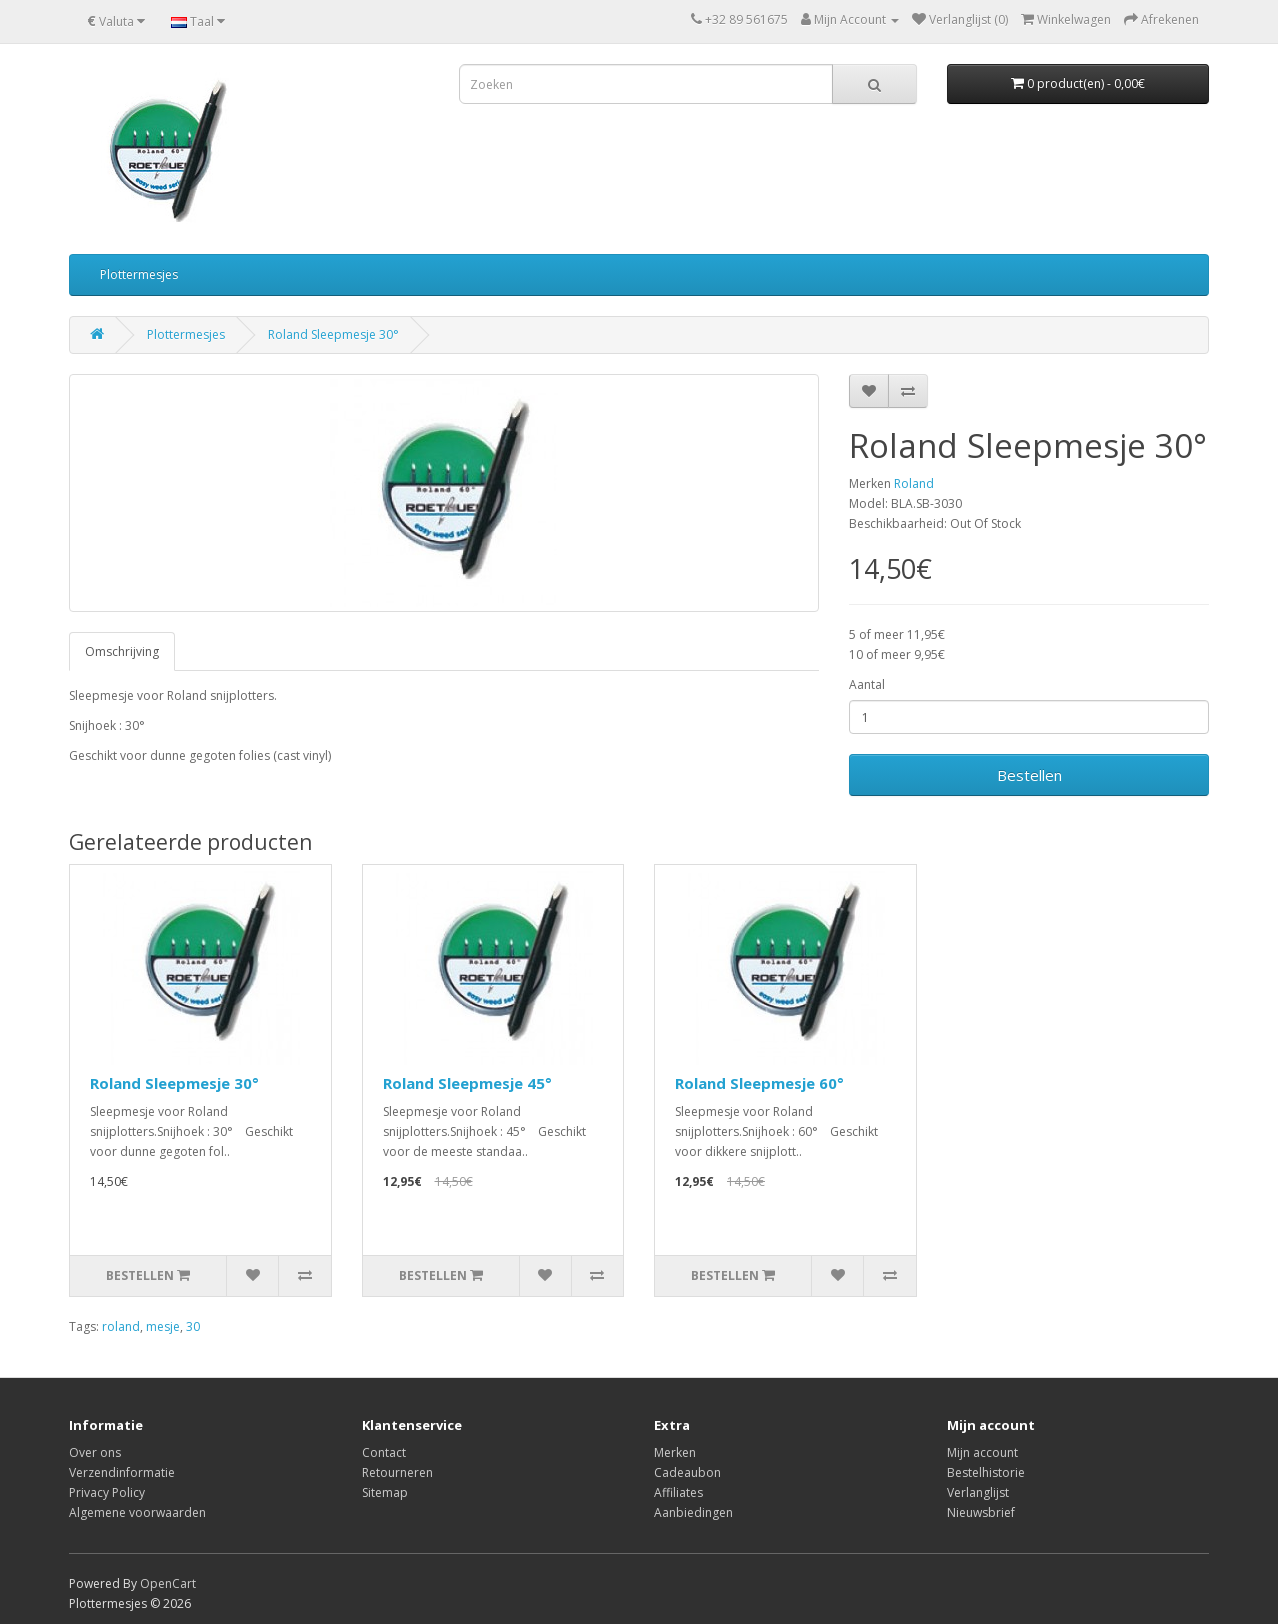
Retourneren (397, 1472)
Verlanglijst (978, 1492)
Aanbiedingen (693, 1512)
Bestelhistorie (986, 1472)
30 (193, 1326)
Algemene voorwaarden (137, 1512)
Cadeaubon (687, 1472)
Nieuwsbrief (981, 1512)
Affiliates (678, 1492)
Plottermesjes (139, 274)
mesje (163, 1326)
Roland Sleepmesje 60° (759, 1083)
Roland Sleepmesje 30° (333, 334)
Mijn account (982, 1452)
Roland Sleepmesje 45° (467, 1083)
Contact (384, 1452)
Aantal (867, 684)
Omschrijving (122, 651)
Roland (914, 483)
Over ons (95, 1452)
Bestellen (1029, 775)
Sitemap (385, 1492)
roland (121, 1326)
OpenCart (168, 1583)
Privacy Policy (107, 1492)
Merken (675, 1452)
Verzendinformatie (122, 1472)
